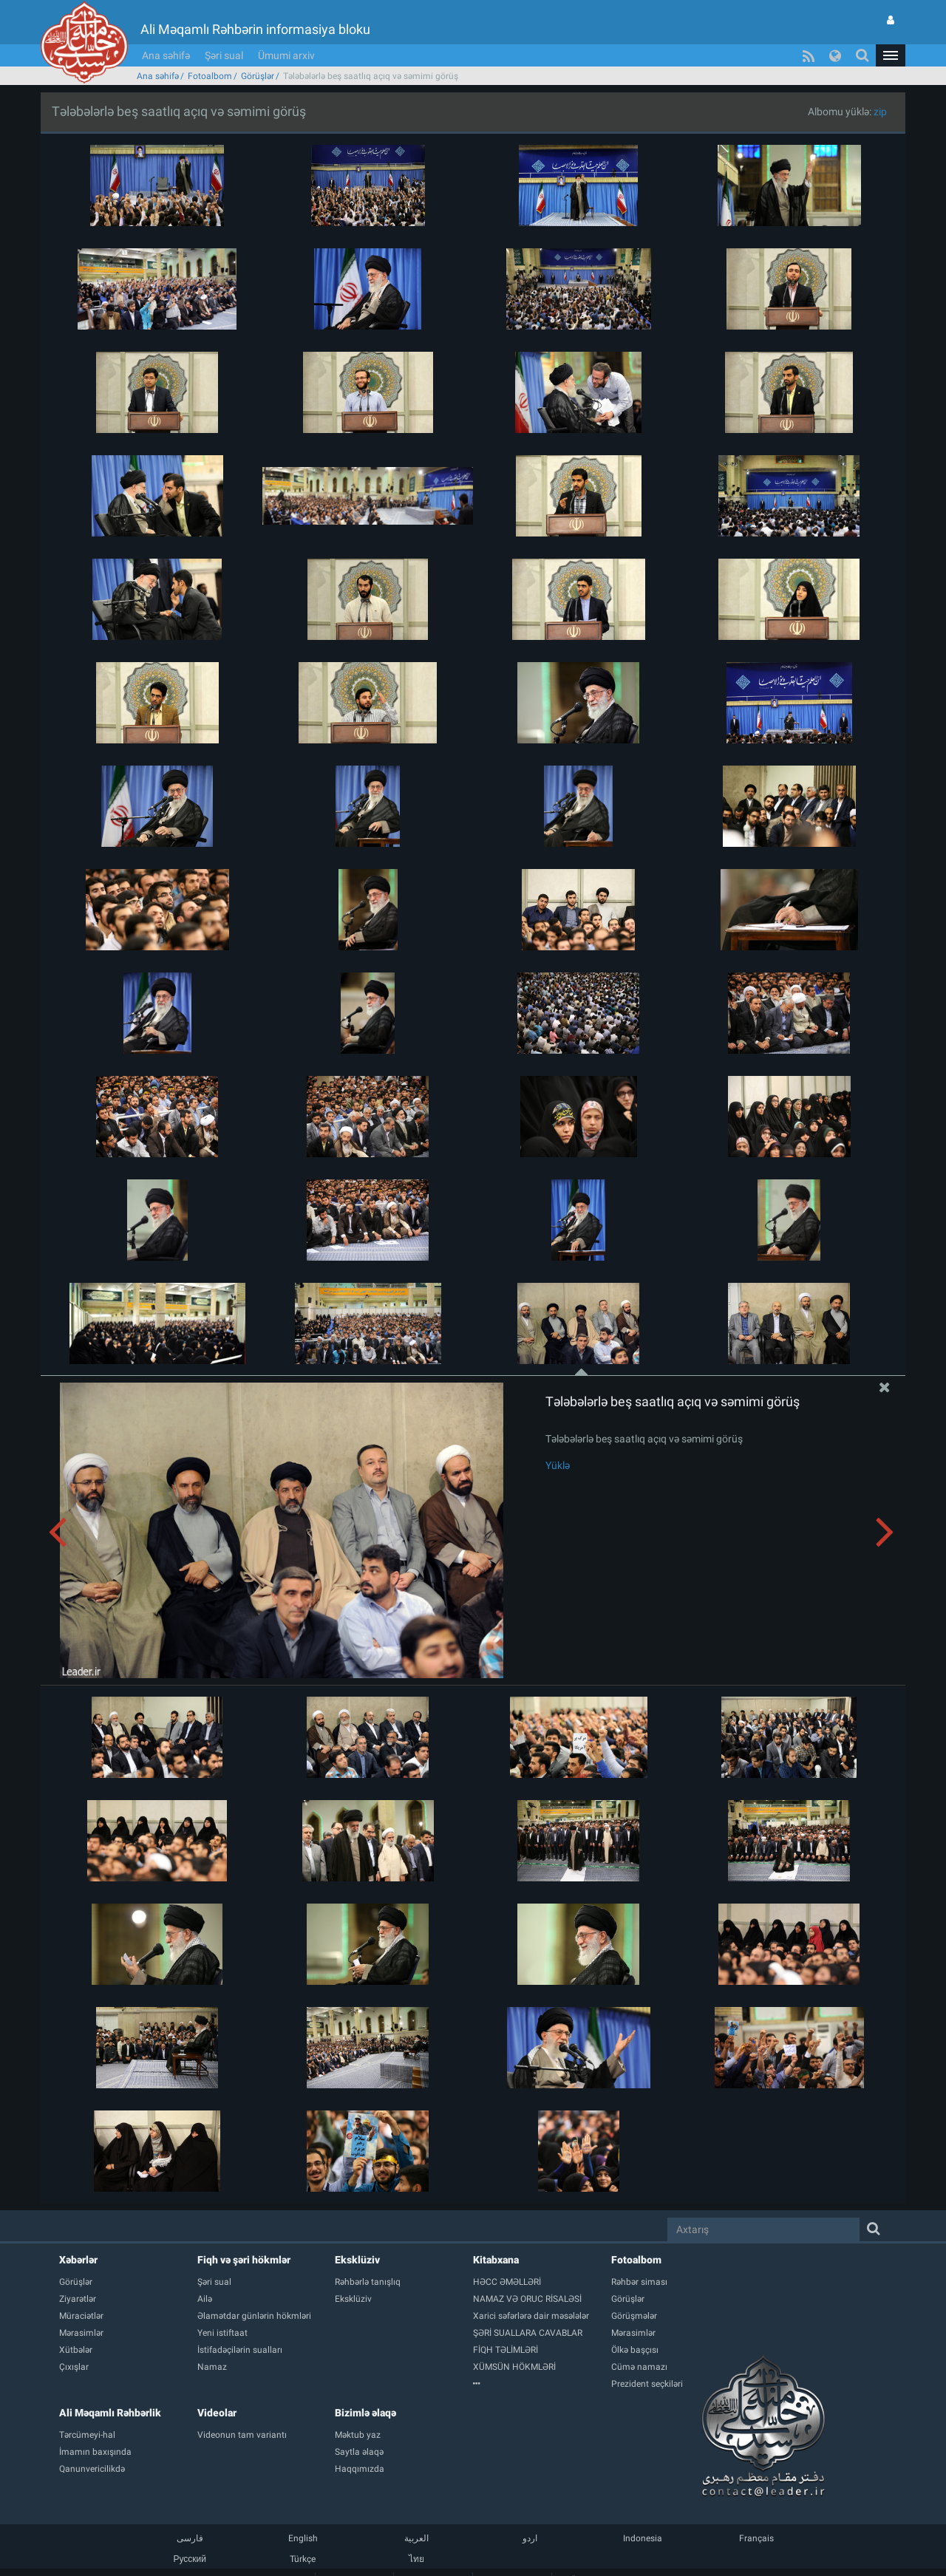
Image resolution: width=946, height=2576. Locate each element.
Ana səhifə (166, 55)
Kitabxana (496, 2260)
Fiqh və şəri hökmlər (243, 2260)
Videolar (216, 2413)
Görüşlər (257, 76)
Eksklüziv (357, 2260)
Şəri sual (224, 55)
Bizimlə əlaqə (365, 2413)
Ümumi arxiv (286, 55)
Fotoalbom (210, 76)
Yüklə (557, 1465)
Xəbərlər (78, 2260)
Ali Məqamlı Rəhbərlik (110, 2413)
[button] (890, 55)
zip (880, 111)
